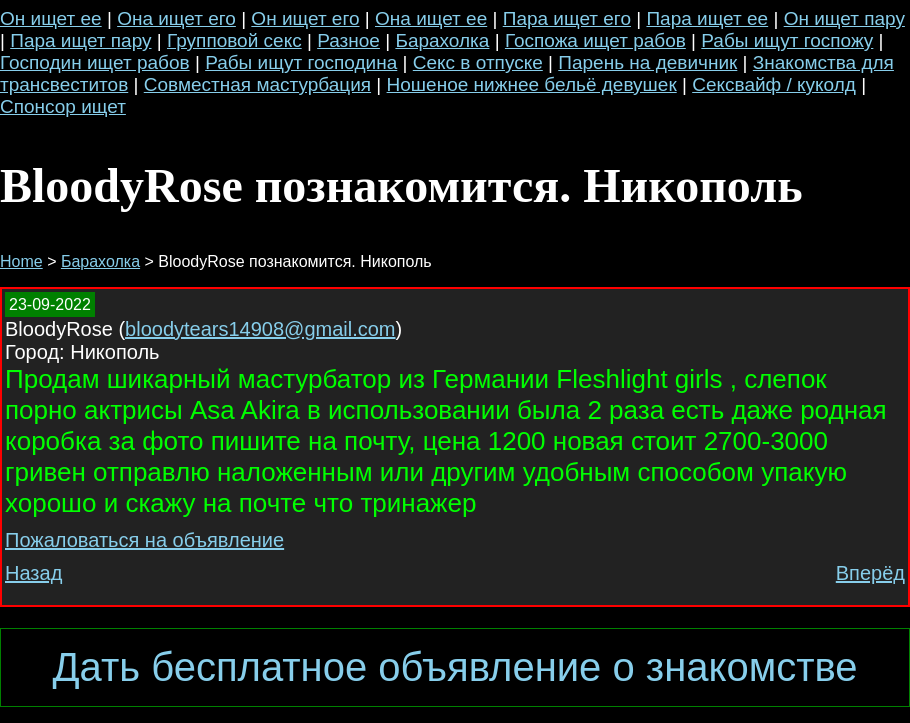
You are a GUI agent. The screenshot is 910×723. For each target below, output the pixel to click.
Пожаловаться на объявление (144, 540)
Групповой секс (234, 40)
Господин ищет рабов (95, 62)
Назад (33, 573)
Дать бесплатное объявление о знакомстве (454, 667)
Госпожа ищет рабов (595, 40)
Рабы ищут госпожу (787, 40)
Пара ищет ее (707, 18)
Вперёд (870, 573)
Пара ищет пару (80, 40)
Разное (348, 40)
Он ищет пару (844, 18)
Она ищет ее (431, 18)
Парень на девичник (647, 62)
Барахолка (442, 40)
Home (21, 261)
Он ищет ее (51, 18)
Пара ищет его (567, 18)
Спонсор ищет (63, 106)
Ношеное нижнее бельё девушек (532, 84)
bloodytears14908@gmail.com (260, 329)
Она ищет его (176, 18)
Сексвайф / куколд (774, 84)
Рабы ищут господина (301, 62)
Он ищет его (305, 18)
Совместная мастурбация (257, 84)
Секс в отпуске (478, 62)
